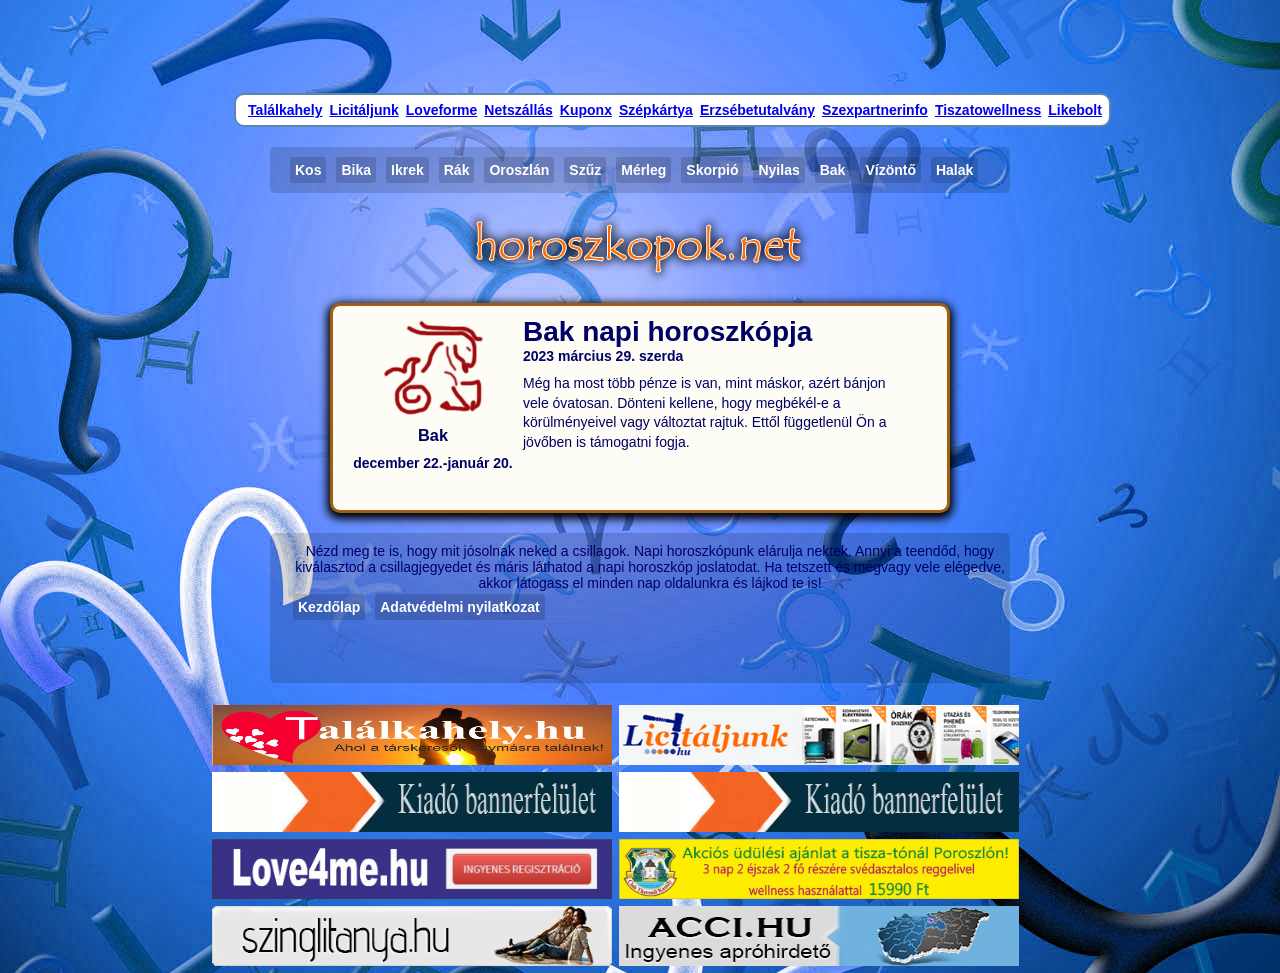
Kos (308, 170)
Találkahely (285, 110)
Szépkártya (656, 110)
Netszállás (518, 110)
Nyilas (778, 170)
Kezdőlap (329, 607)
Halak (954, 170)
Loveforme (442, 110)
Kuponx (586, 110)
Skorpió (712, 170)
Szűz (585, 170)
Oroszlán (519, 170)
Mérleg (643, 170)
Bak (833, 170)
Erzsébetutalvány (757, 110)
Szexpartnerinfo (875, 110)
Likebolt (1075, 110)
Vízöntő (890, 170)
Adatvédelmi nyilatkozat (460, 607)
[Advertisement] (640, 45)
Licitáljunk (364, 110)
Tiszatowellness (988, 110)
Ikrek (407, 170)
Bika (356, 170)
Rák (457, 170)
